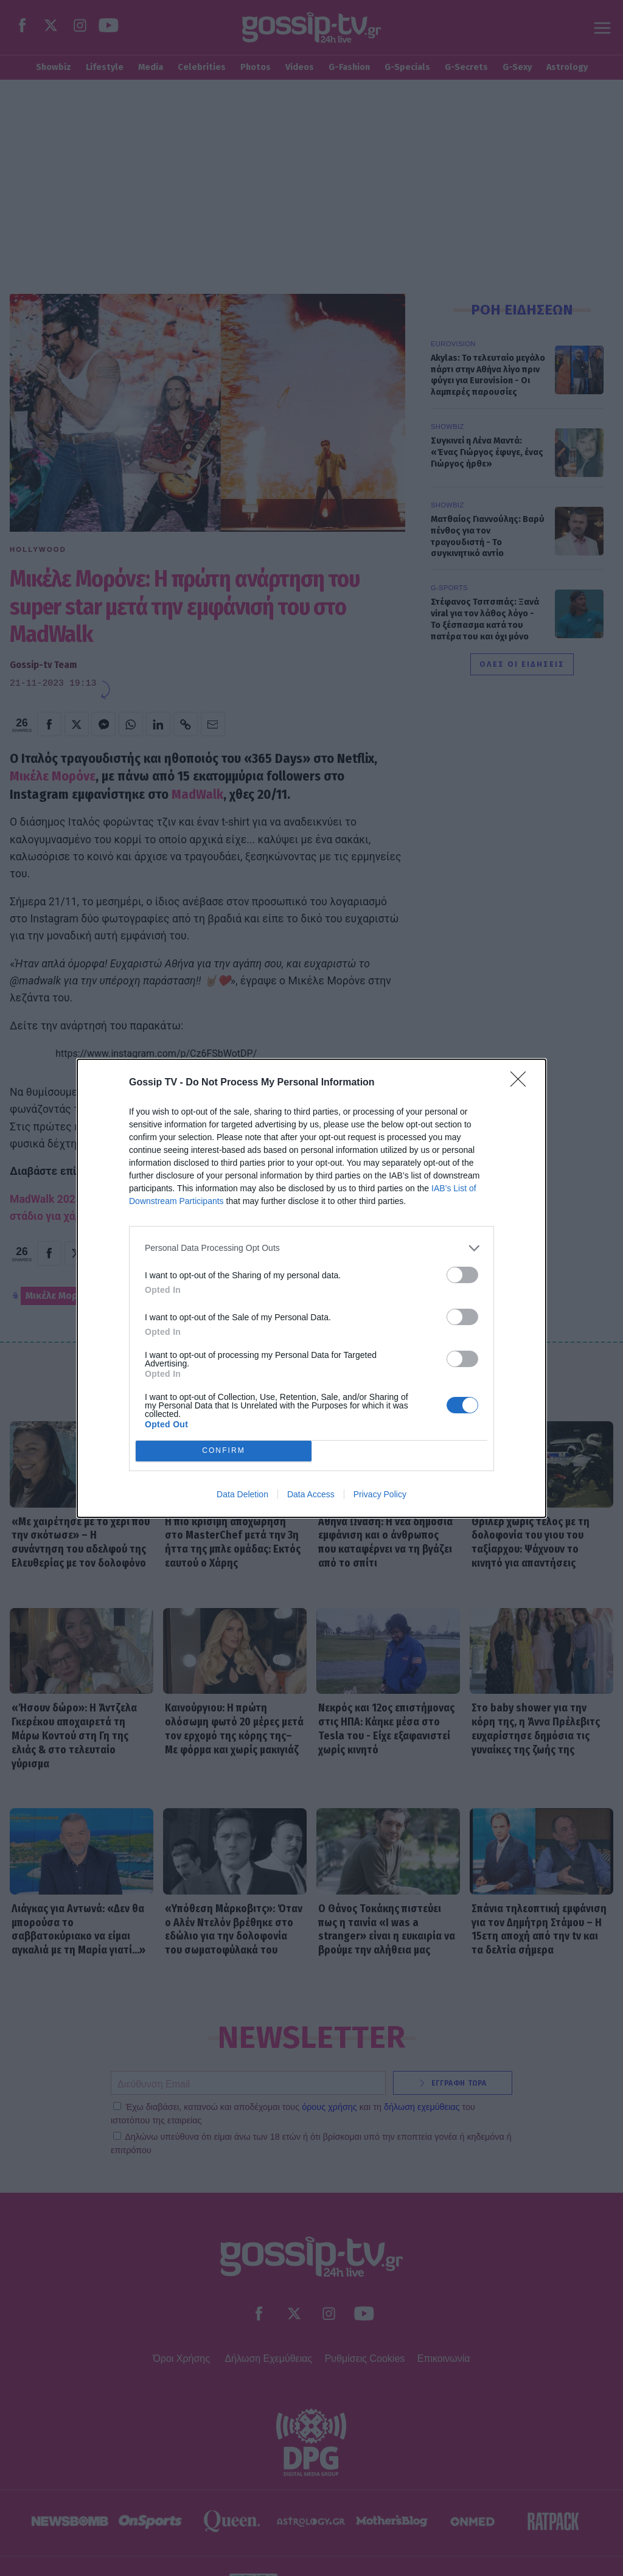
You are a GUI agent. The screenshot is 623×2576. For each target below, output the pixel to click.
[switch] (462, 1275)
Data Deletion (242, 1494)
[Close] (522, 1083)
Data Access (311, 1494)
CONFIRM (223, 1450)
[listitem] (311, 1248)
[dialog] (311, 1288)
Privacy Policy (379, 1494)
